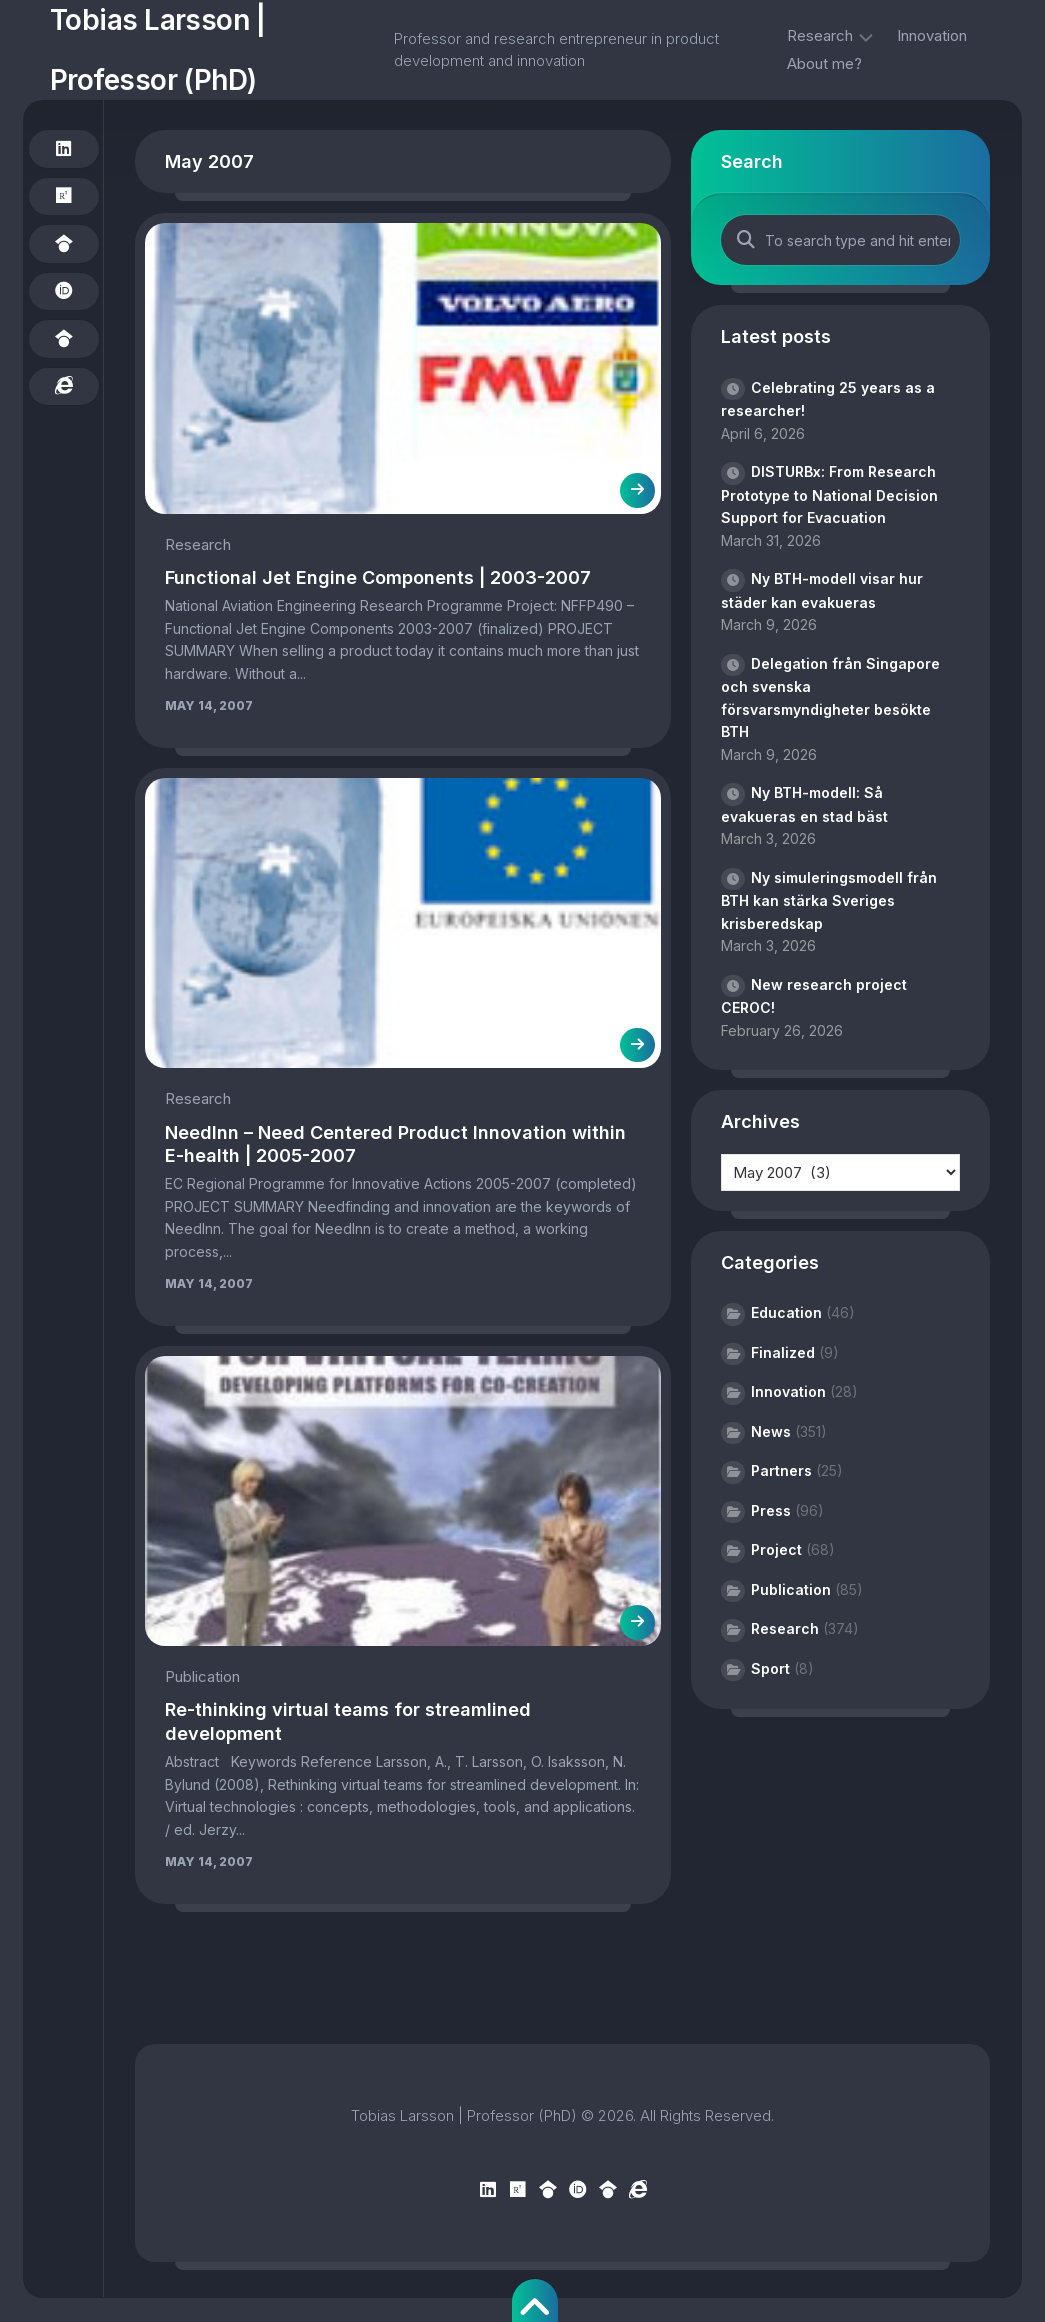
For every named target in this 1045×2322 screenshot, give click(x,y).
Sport (770, 1668)
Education (786, 1312)
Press (771, 1510)
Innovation (932, 35)
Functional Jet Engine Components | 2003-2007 (378, 577)
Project (776, 1549)
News (771, 1431)
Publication (202, 1676)
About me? (824, 63)
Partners (781, 1470)
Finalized (783, 1352)
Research (820, 35)
